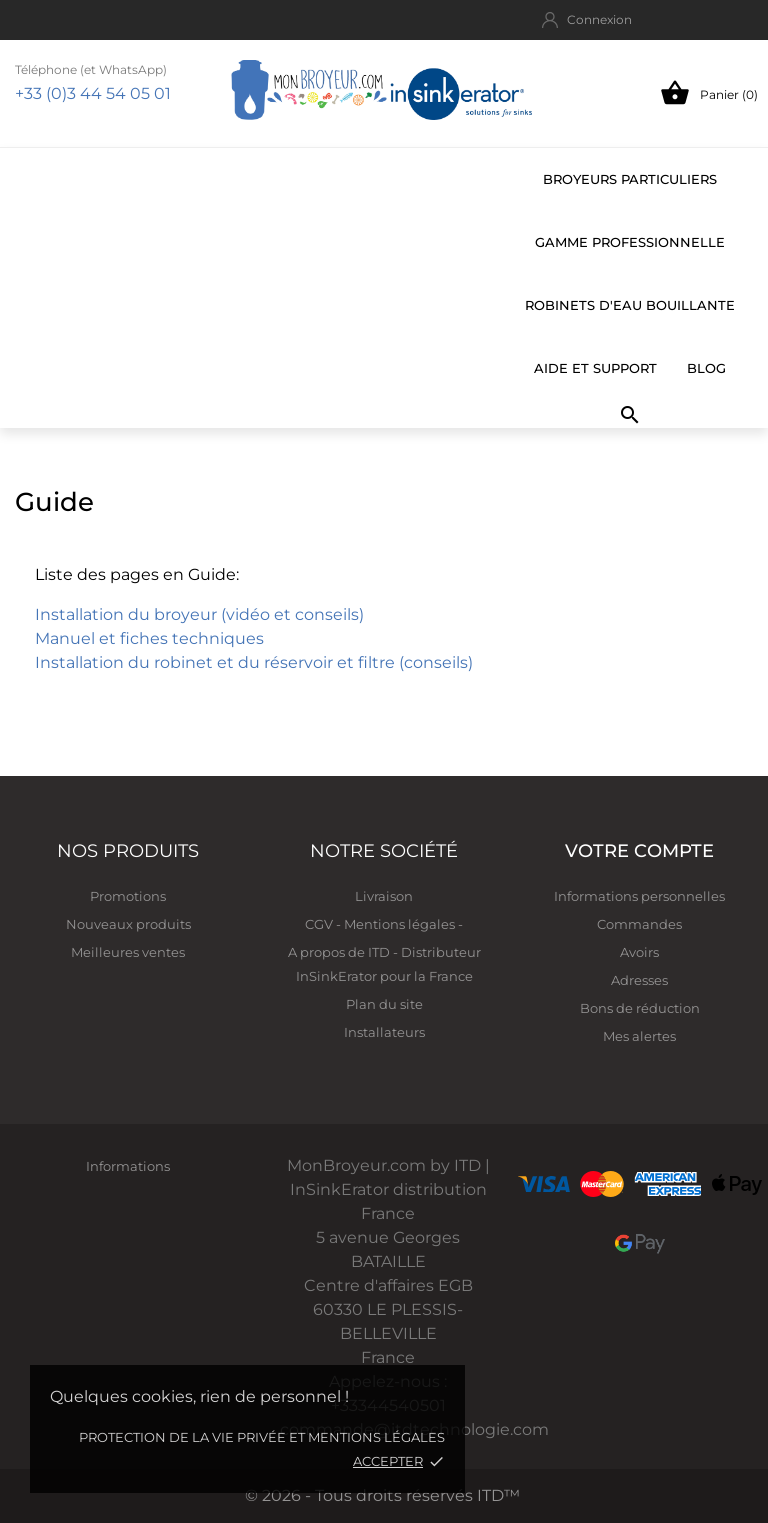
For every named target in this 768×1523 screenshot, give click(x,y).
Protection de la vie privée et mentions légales (262, 1437)
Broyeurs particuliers (630, 179)
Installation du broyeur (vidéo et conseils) (199, 614)
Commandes (639, 924)
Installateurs (384, 1032)
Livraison (384, 896)
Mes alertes (639, 1036)
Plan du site (384, 1004)
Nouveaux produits (128, 924)
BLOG (706, 368)
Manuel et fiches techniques (149, 638)
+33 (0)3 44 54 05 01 (93, 93)
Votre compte (639, 851)
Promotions (128, 896)
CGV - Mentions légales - (384, 924)
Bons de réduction (640, 1008)
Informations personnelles (639, 896)
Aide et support (595, 368)
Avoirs (639, 952)
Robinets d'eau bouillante (630, 305)
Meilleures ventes (128, 952)
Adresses (639, 980)
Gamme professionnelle (630, 242)
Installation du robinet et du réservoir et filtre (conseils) (254, 662)
